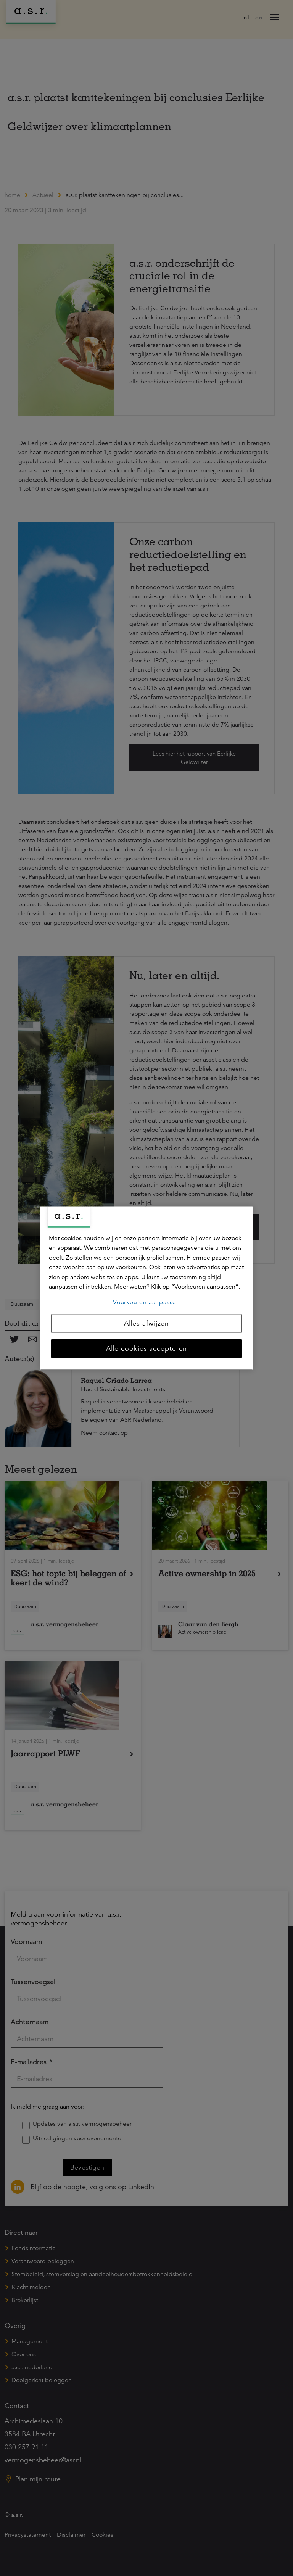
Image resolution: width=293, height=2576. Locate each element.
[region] (146, 1288)
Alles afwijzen (146, 1323)
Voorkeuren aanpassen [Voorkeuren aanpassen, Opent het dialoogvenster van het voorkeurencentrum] (146, 1302)
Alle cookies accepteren (146, 1348)
